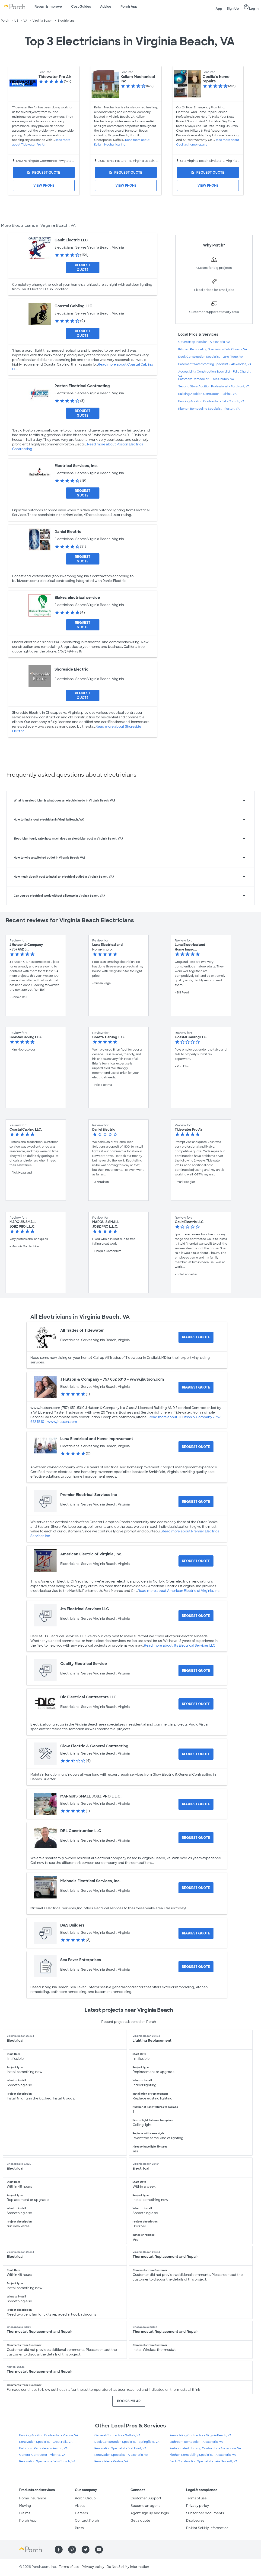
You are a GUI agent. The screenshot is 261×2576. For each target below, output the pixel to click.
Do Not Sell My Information (207, 2528)
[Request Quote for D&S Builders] (195, 1933)
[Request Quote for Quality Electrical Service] (195, 1670)
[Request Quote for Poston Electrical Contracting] (82, 413)
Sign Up (233, 8)
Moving (25, 2506)
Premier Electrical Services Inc (88, 1494)
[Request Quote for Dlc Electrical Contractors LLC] (195, 1704)
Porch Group (85, 2498)
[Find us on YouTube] (99, 2549)
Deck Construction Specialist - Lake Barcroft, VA (203, 2461)
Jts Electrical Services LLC (84, 1608)
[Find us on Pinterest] (72, 2549)
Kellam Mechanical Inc (138, 79)
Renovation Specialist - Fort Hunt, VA (120, 2448)
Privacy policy (197, 2506)
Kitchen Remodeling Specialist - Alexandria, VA (202, 2455)
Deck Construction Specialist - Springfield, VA (126, 2442)
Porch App (129, 6)
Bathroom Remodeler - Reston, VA (43, 2448)
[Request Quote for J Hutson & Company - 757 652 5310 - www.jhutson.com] (195, 1387)
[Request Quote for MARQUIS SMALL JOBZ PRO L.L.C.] (195, 1804)
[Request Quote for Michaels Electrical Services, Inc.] (195, 1887)
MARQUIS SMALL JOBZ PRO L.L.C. (90, 1796)
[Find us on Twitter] (85, 2549)
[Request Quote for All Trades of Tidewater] (195, 1337)
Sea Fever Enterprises (80, 1959)
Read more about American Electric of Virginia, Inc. (179, 1591)
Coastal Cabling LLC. (73, 306)
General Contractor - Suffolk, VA (117, 2435)
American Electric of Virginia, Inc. (91, 1554)
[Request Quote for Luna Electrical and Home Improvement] (195, 1446)
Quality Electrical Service (83, 1663)
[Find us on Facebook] (59, 2549)
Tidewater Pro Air (54, 76)
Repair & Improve (48, 6)
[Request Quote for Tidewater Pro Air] (44, 172)
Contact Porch (87, 2520)
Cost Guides (81, 6)
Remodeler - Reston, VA (111, 2461)
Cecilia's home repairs (216, 79)
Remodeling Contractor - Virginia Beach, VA (200, 2435)
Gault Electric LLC (71, 240)
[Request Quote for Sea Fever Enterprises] (195, 1966)
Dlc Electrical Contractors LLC (88, 1697)
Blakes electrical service (77, 597)
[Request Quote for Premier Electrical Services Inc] (195, 1501)
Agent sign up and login (149, 2513)
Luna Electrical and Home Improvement (96, 1438)
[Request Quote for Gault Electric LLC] (82, 267)
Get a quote (140, 2520)
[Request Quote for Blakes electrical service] (82, 624)
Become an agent (145, 2506)
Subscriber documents (205, 2513)
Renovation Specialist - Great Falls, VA (46, 2442)
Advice (105, 6)
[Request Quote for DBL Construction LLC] (195, 1837)
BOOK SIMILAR (128, 2401)
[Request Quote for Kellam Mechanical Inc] (126, 172)
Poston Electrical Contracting (82, 385)
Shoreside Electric (71, 669)
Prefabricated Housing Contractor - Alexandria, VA (205, 2448)
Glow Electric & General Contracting (94, 1746)
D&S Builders (72, 1925)
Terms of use (196, 2498)
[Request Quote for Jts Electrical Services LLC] (195, 1615)
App (219, 8)
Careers (81, 2513)
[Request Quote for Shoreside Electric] (82, 695)
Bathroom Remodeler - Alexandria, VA (196, 2442)
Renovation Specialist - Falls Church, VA (47, 2461)
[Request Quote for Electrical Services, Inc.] (82, 493)
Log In (251, 7)
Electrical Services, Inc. (76, 465)
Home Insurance (32, 2498)
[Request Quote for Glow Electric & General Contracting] (195, 1754)
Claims (24, 2513)
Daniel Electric (67, 531)
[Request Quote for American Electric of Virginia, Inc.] (195, 1561)
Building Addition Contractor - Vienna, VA (48, 2435)
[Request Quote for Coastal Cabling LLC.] (82, 333)
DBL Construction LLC (80, 1830)
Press (79, 2528)
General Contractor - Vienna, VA (42, 2455)
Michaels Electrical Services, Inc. (90, 1880)
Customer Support (145, 2498)
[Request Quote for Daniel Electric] (82, 559)
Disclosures (195, 2520)
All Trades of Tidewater (82, 1330)
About (80, 2506)
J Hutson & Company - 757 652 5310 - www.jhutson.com (112, 1379)
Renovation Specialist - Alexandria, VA (121, 2455)
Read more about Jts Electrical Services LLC (179, 1645)
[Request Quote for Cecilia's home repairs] (208, 172)
